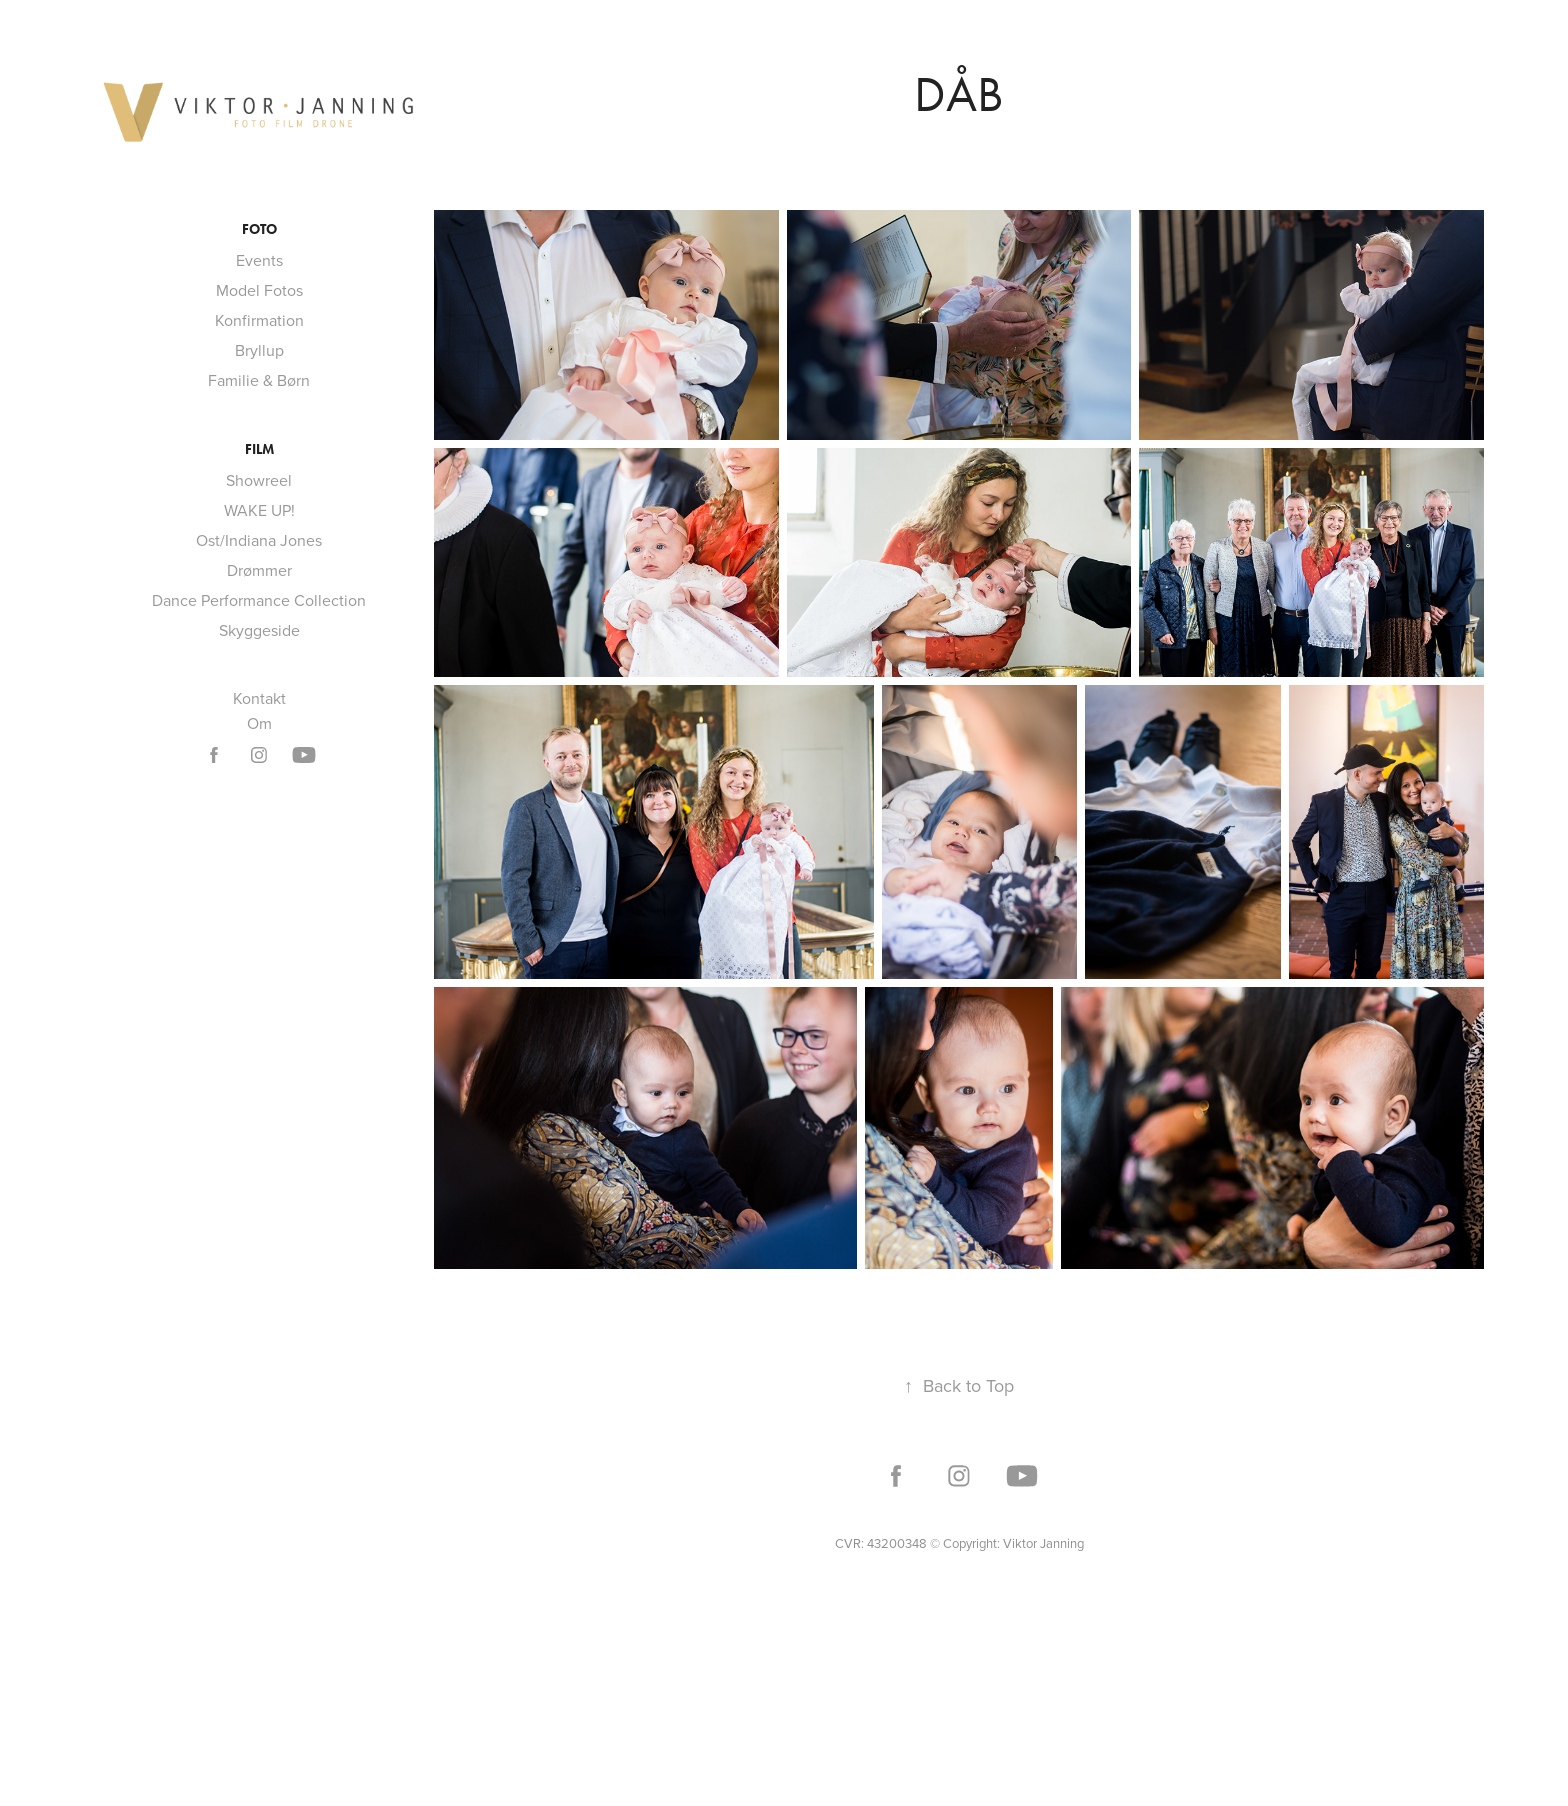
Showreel (259, 480)
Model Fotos (259, 290)
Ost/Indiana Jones (259, 540)
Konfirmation (259, 320)
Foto (259, 229)
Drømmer (259, 570)
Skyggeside (259, 630)
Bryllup (259, 350)
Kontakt (259, 698)
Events (259, 260)
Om (259, 723)
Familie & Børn (259, 380)
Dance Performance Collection (259, 600)
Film (259, 449)
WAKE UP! (259, 510)
